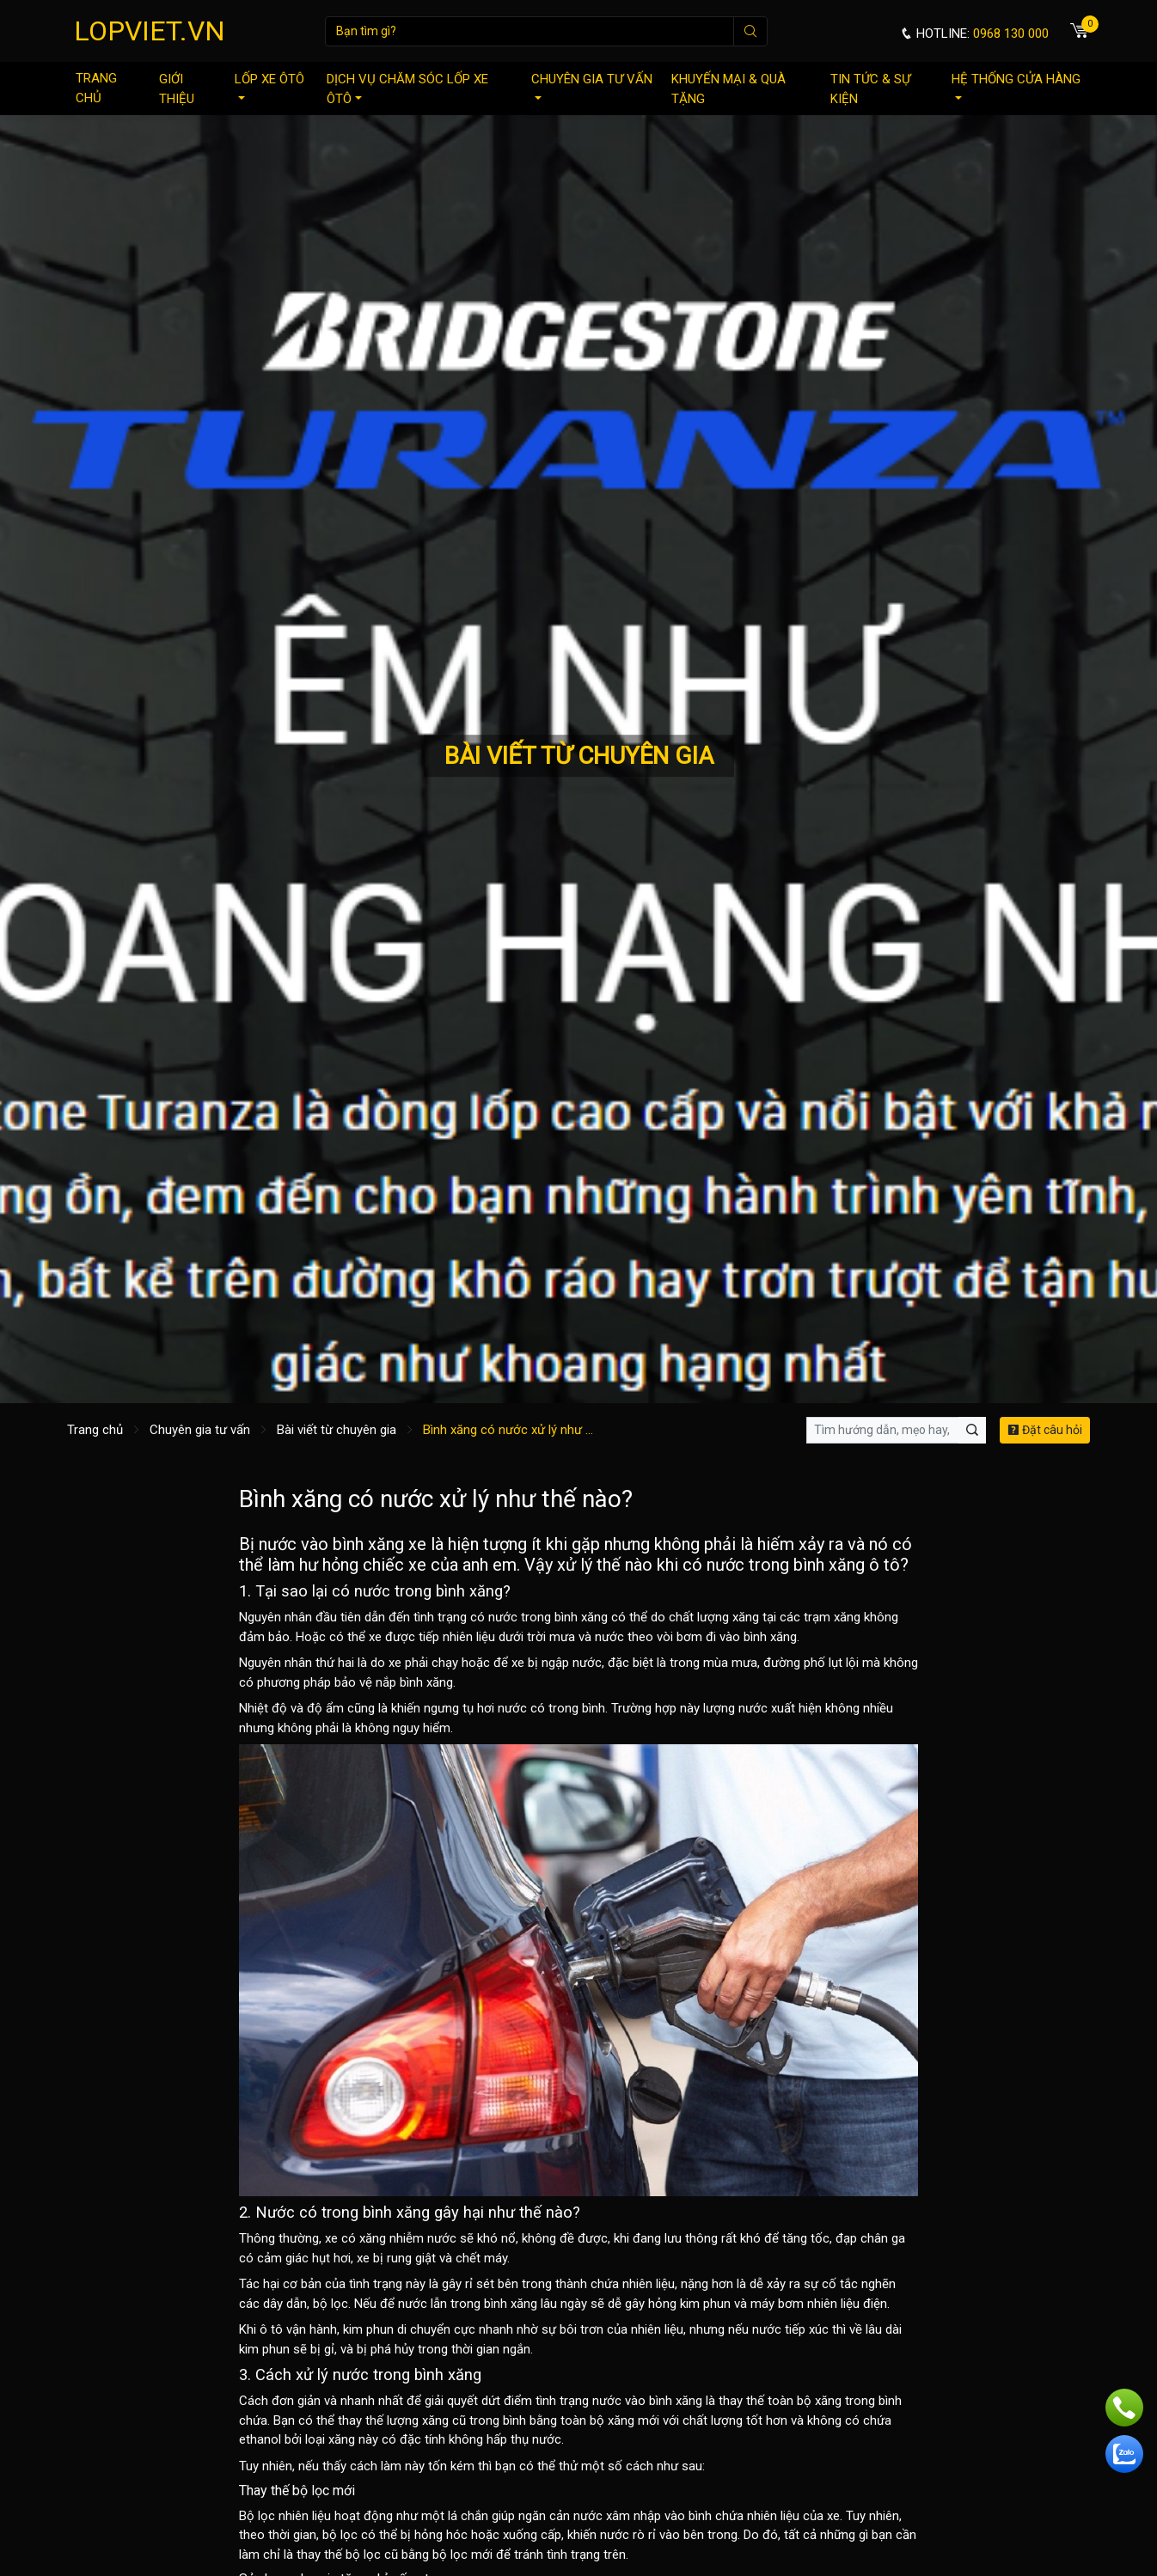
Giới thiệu (176, 89)
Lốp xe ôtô (269, 85)
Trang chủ (96, 88)
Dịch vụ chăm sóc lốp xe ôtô (407, 89)
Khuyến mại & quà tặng (728, 89)
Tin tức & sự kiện (870, 89)
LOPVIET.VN (149, 31)
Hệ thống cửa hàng (1016, 85)
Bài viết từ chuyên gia (336, 1430)
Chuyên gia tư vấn (591, 85)
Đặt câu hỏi (1044, 1430)
